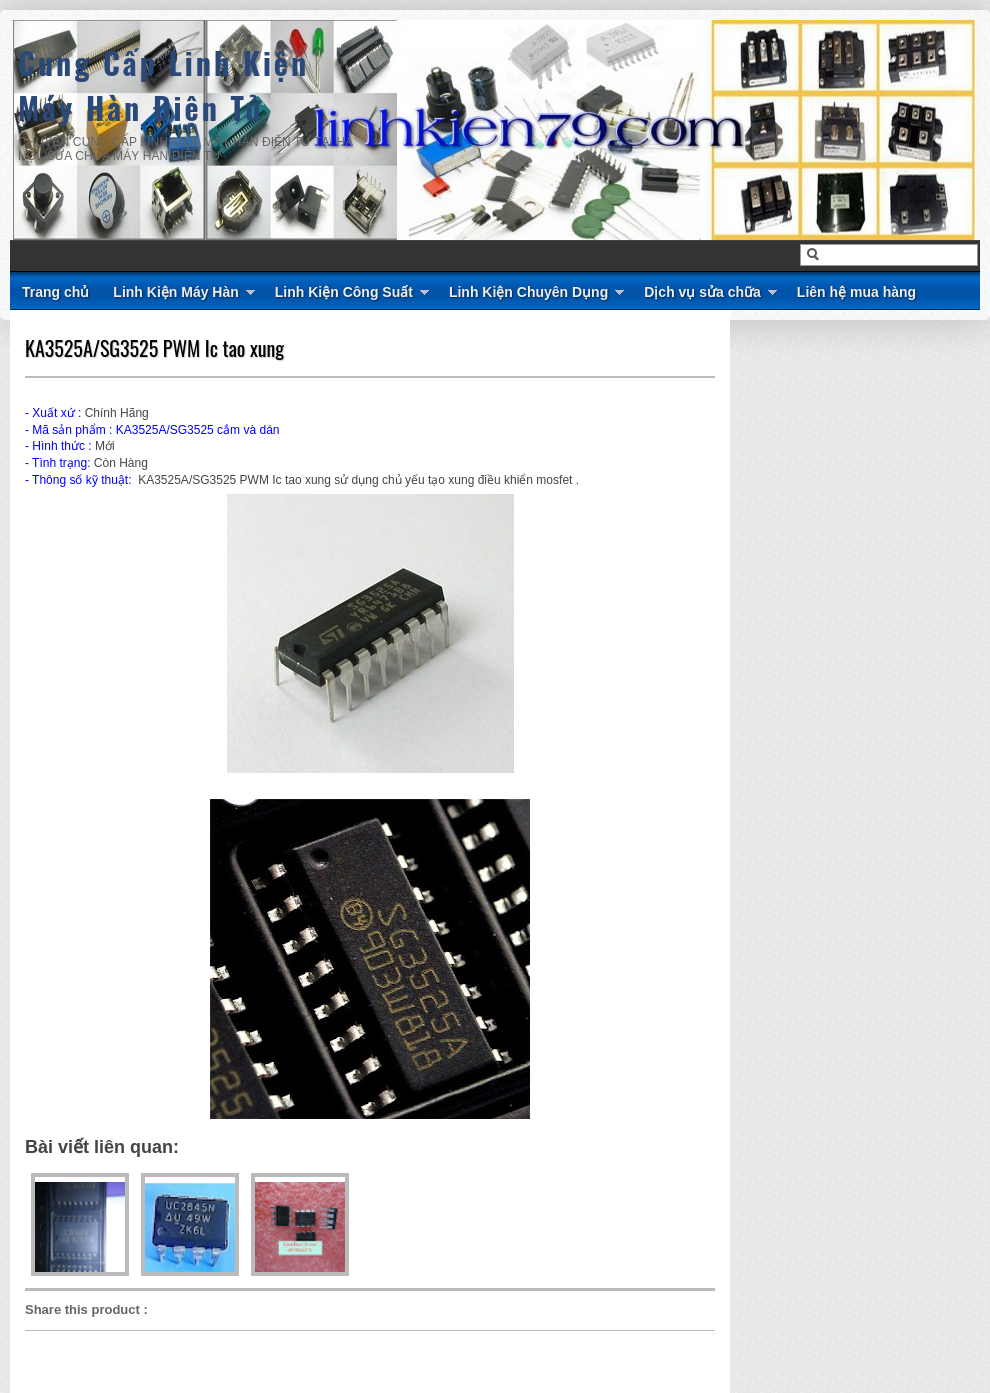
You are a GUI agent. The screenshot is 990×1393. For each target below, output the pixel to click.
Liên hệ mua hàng (856, 292)
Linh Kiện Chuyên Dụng (528, 292)
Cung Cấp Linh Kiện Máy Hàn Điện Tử (163, 85)
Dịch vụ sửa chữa (702, 292)
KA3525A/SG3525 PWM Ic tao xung (154, 348)
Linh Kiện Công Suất (344, 292)
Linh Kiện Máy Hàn (175, 292)
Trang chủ (55, 292)
